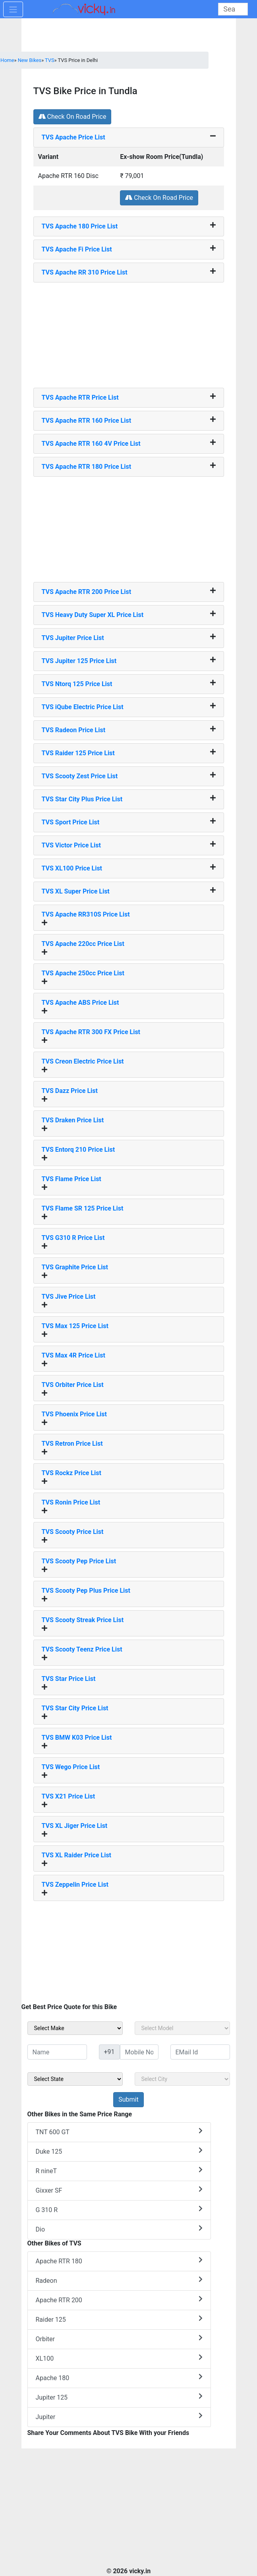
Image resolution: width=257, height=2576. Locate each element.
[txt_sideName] (57, 2052)
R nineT (119, 2170)
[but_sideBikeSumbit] (128, 2099)
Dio (119, 2229)
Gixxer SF (119, 2190)
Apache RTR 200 (119, 2300)
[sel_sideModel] (182, 2028)
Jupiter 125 (119, 2397)
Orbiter (119, 2338)
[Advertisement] (128, 332)
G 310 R (119, 2209)
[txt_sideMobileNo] (139, 2052)
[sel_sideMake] (75, 2028)
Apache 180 (119, 2377)
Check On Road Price (72, 116)
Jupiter (119, 2416)
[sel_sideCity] (182, 2079)
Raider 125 (119, 2319)
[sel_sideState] (75, 2079)
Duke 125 (119, 2151)
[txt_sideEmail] (200, 2052)
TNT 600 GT (119, 2131)
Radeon (119, 2280)
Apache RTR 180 (119, 2261)
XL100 (119, 2358)
